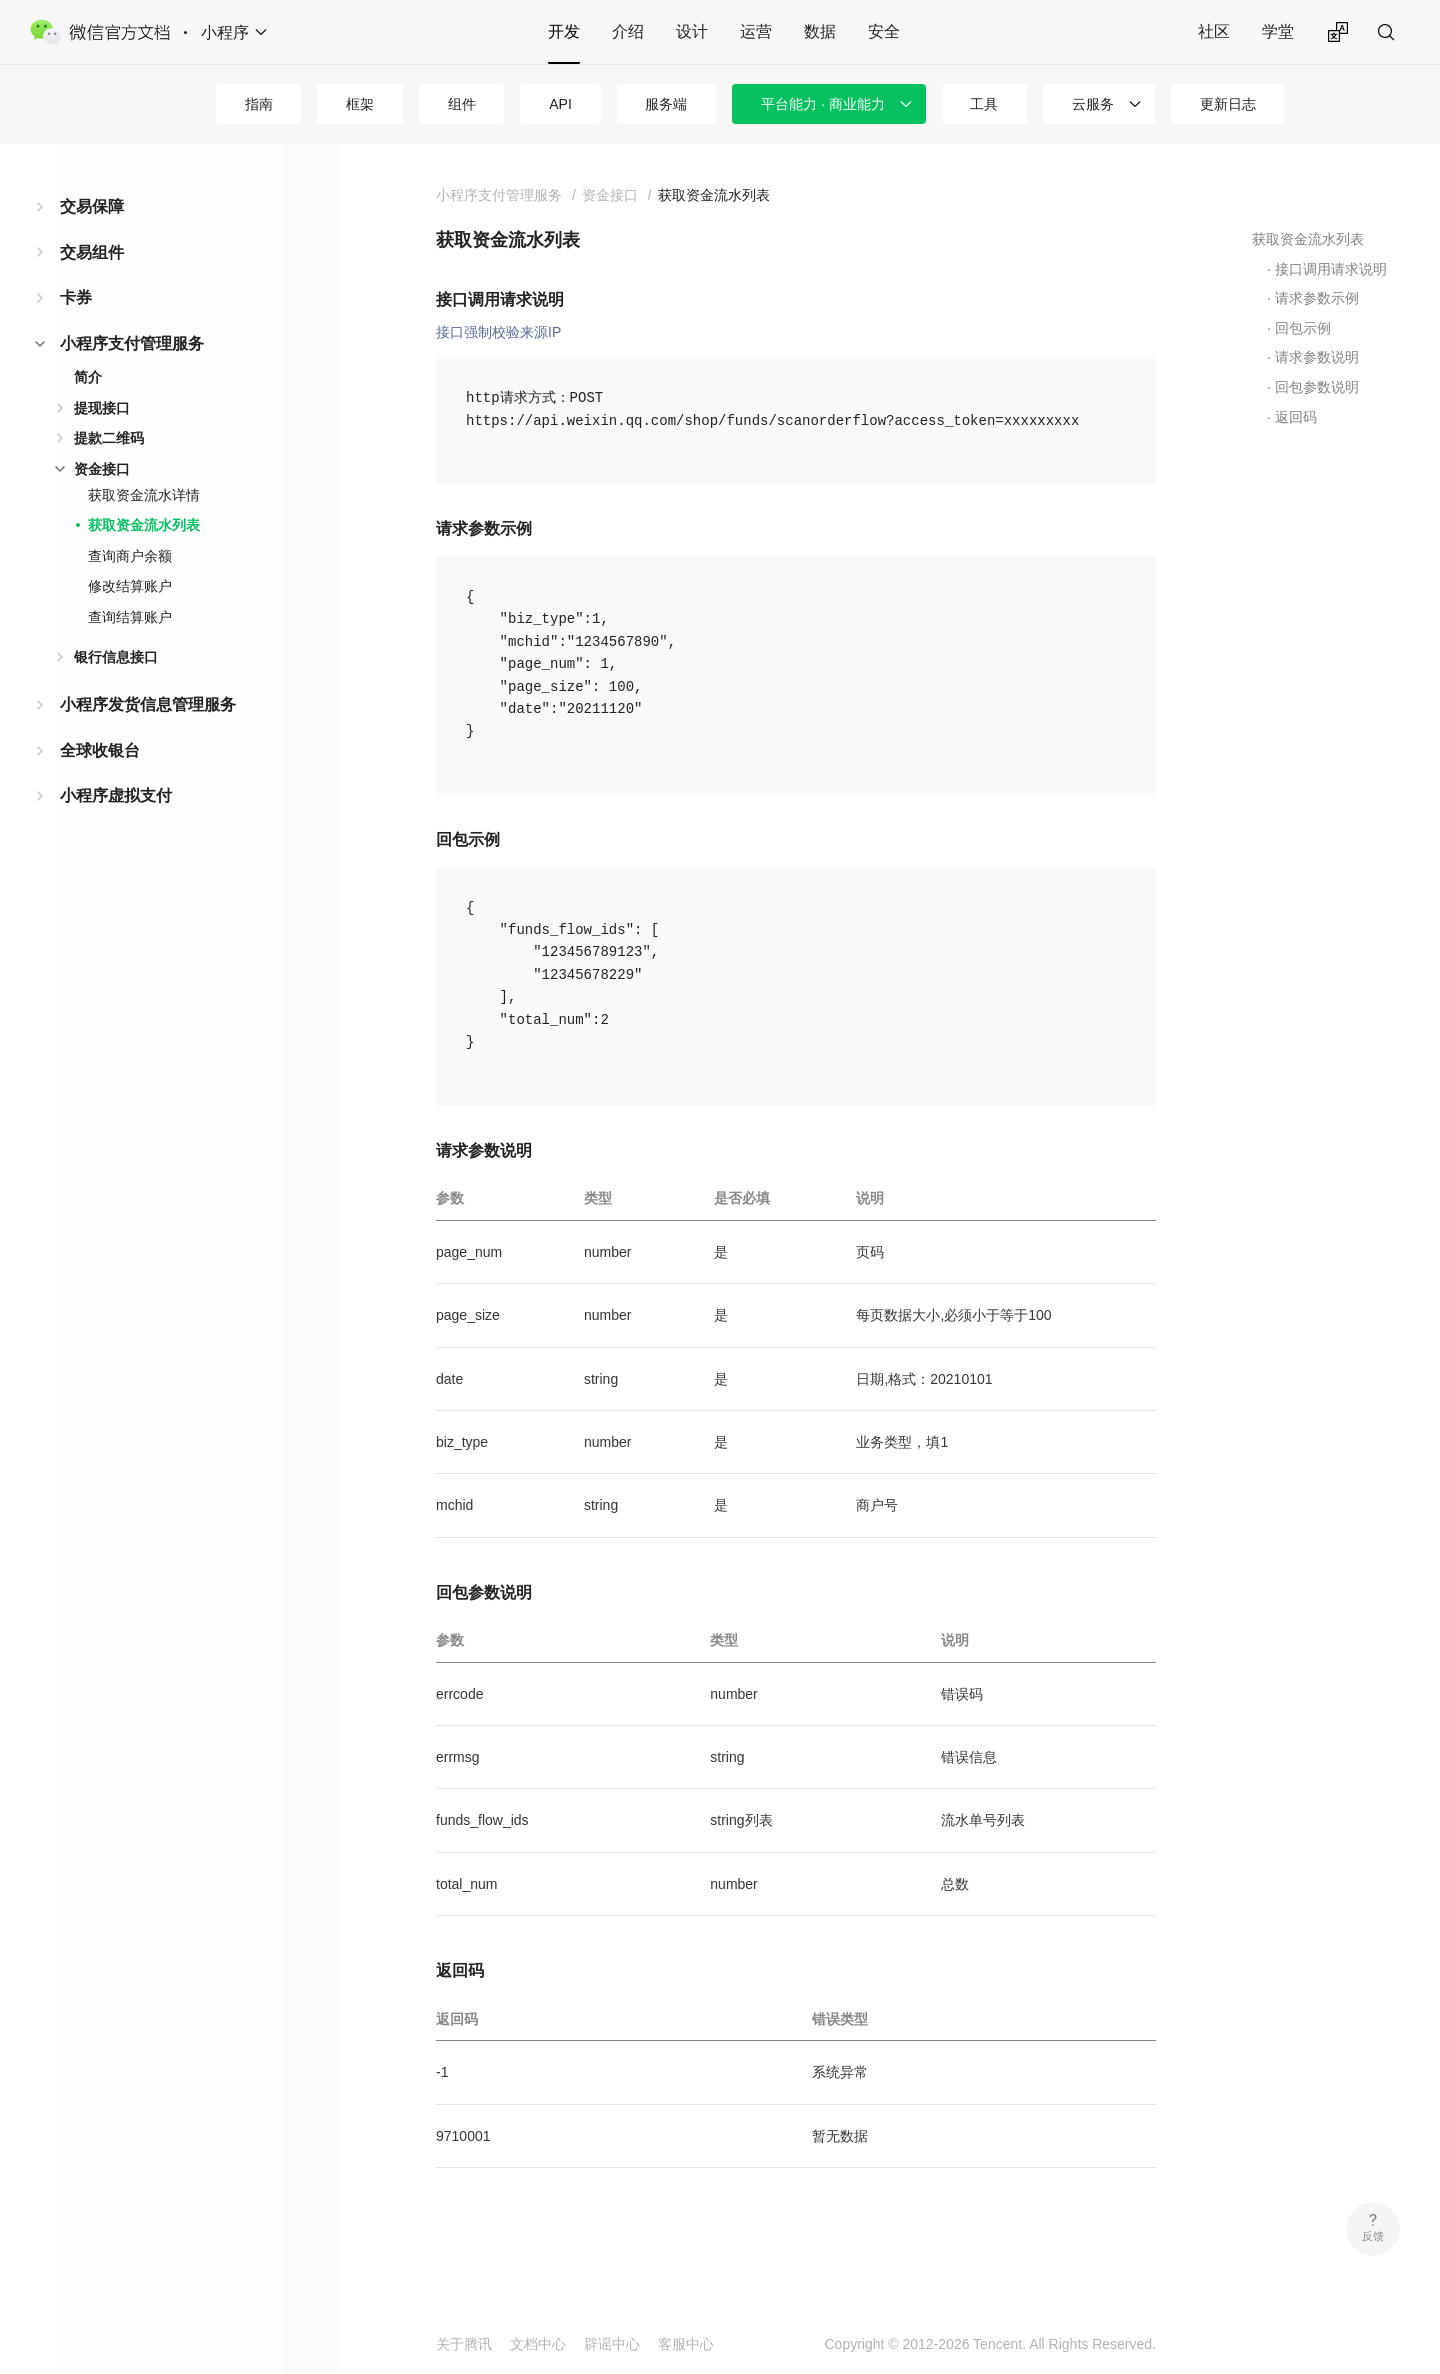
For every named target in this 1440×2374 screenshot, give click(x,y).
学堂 (1278, 31)
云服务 (1093, 104)
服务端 (666, 104)
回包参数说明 (1317, 387)
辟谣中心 (612, 2344)
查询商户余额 (130, 556)
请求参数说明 (1317, 357)
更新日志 (1228, 104)
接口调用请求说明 (1331, 269)
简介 (88, 377)
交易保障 (92, 206)
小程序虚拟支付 (116, 795)
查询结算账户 (130, 617)
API (560, 104)
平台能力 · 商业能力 (823, 104)
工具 (984, 104)
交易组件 (92, 252)
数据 (820, 31)
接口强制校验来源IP (498, 332)
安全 (884, 31)
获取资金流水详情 (144, 495)
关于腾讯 (464, 2344)
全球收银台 (100, 750)
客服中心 (686, 2344)
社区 (1214, 31)
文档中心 (538, 2344)
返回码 (1296, 417)
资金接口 (102, 469)
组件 (462, 104)
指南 (259, 104)
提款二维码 (109, 438)
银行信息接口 (116, 657)
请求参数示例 (1317, 298)
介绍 (628, 31)
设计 (692, 31)
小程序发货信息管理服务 (148, 704)
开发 (564, 31)
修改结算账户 (130, 586)
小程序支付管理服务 (132, 343)
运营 (756, 31)
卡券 (76, 297)
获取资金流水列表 (144, 525)
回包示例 (1303, 328)
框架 (360, 104)
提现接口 (102, 408)
